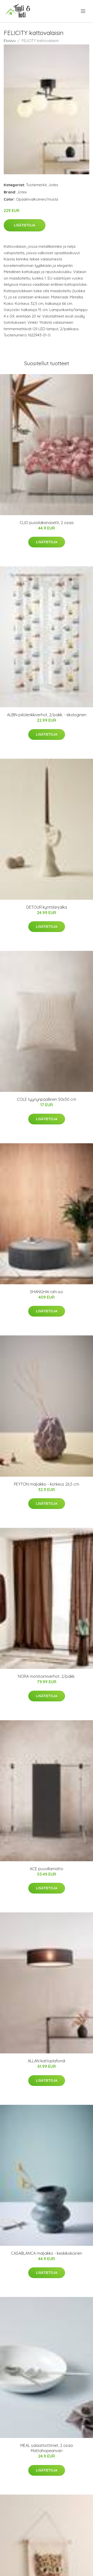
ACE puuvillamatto (46, 1868)
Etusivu (10, 40)
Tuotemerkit (36, 184)
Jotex (53, 184)
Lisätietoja (24, 225)
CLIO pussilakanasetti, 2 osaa (46, 522)
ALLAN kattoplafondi (46, 2060)
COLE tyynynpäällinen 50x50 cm (46, 1099)
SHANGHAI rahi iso (46, 1291)
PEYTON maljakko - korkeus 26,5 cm (46, 1484)
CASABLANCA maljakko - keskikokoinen (46, 2253)
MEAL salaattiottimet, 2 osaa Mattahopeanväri (46, 2448)
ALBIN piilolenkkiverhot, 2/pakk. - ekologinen (46, 714)
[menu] (83, 11)
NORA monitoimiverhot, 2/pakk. (46, 1676)
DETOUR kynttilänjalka (46, 907)
